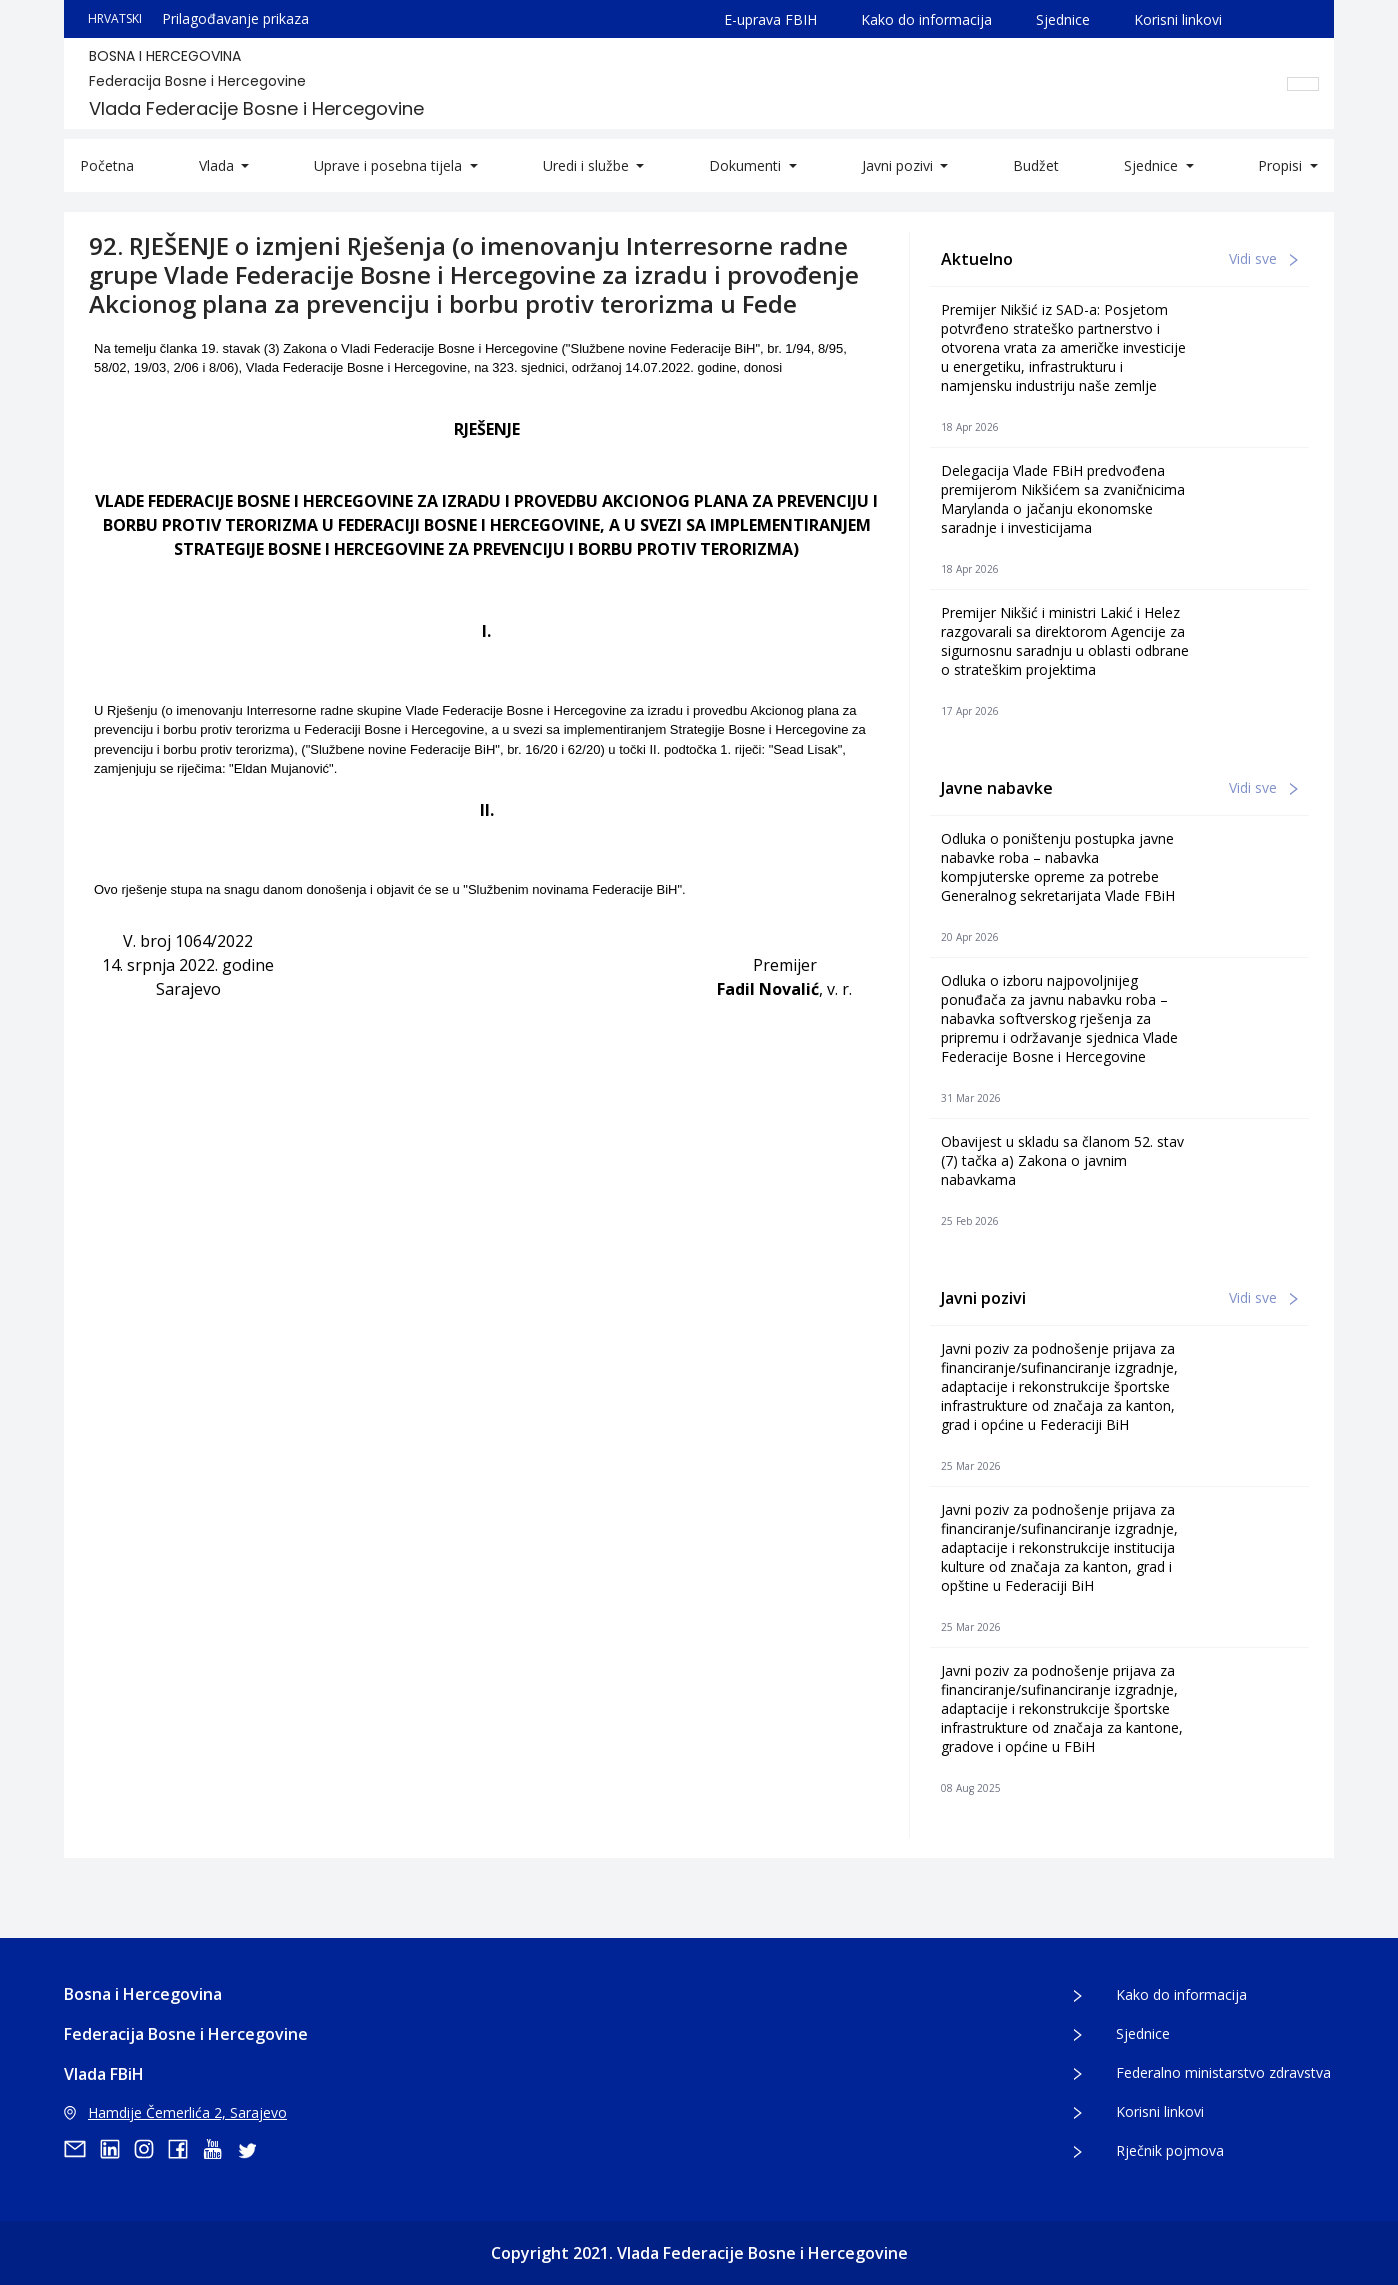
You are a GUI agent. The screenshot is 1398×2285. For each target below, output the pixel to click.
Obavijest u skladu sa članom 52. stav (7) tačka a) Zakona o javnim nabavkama (1062, 1160)
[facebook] (185, 2149)
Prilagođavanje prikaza (235, 18)
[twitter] (253, 2149)
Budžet (1036, 165)
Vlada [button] (218, 165)
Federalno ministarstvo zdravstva (1223, 2072)
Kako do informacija (926, 19)
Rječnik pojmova (1170, 2150)
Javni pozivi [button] (899, 165)
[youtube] (219, 2149)
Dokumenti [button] (747, 165)
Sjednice (1063, 19)
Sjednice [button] (1153, 165)
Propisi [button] (1282, 165)
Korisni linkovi (1178, 19)
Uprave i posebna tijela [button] (390, 165)
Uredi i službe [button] (588, 165)
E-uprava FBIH (770, 19)
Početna (107, 165)
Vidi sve (1263, 258)
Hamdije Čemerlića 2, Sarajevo (175, 2112)
